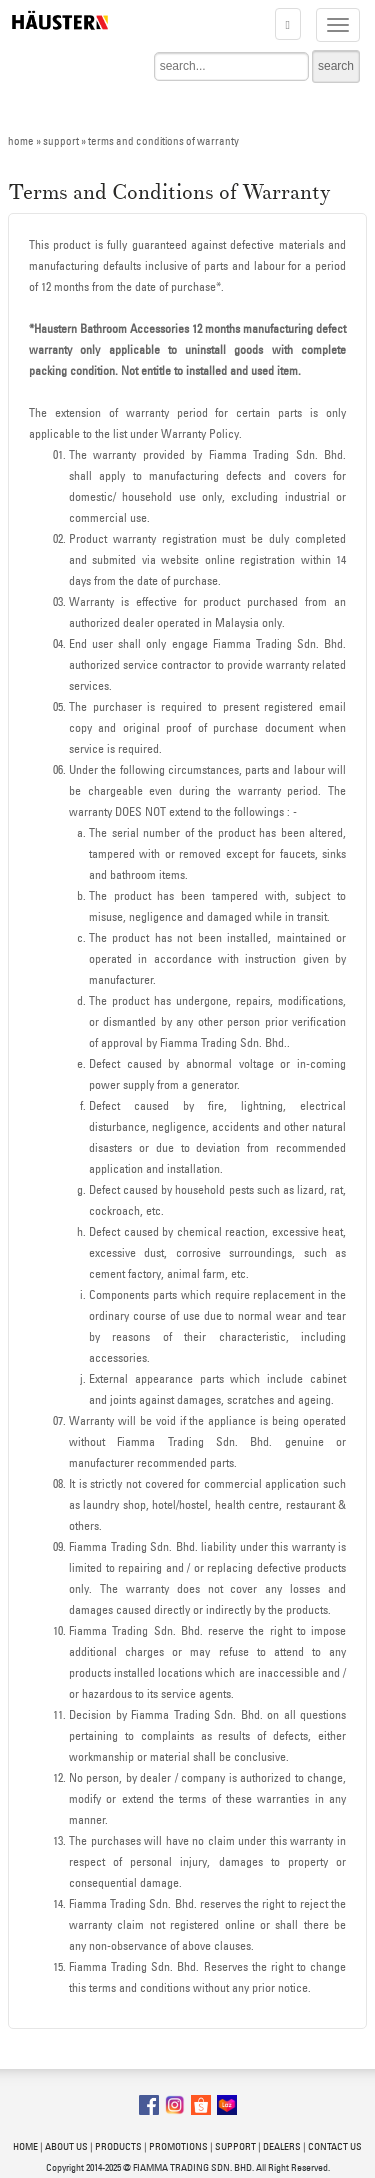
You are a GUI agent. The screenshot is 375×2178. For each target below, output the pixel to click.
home (21, 141)
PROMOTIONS (178, 2146)
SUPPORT (235, 2146)
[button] (288, 24)
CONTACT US (335, 2146)
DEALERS (282, 2146)
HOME (25, 2146)
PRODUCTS (118, 2146)
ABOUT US (66, 2146)
